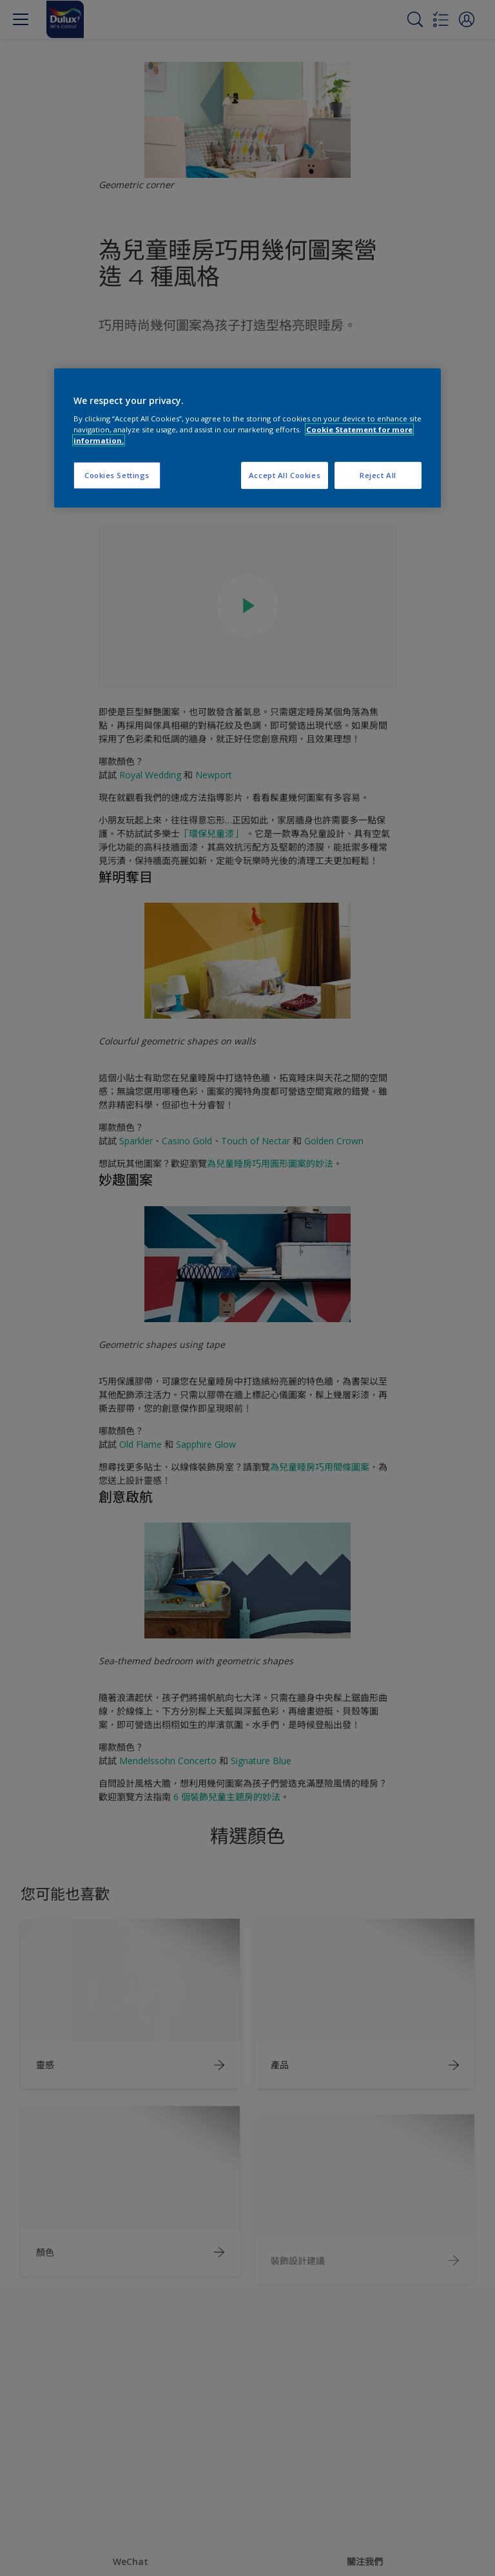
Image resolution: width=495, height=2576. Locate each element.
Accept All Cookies (284, 475)
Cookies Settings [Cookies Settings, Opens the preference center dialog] (117, 475)
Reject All (378, 475)
